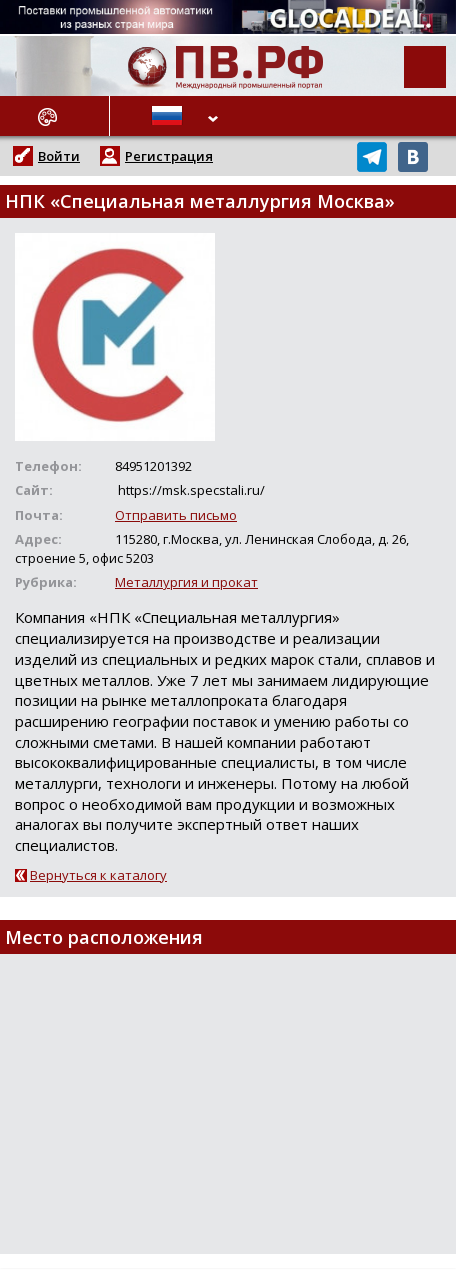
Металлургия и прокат (186, 582)
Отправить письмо (176, 515)
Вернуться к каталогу (98, 875)
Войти (59, 156)
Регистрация (169, 156)
